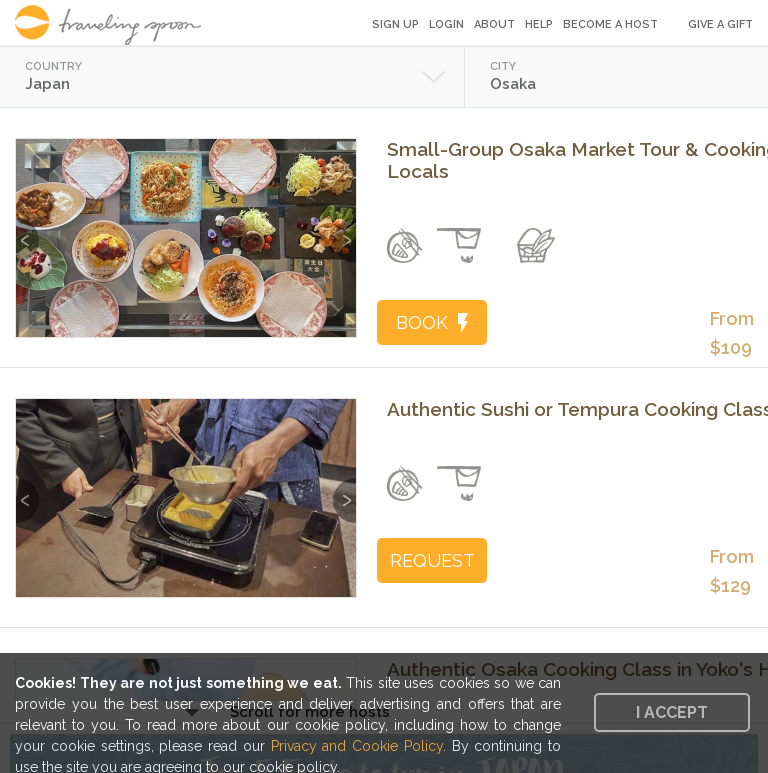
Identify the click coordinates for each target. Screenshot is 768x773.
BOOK (432, 322)
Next (344, 230)
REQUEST (432, 560)
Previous (27, 230)
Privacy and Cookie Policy (357, 746)
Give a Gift (720, 24)
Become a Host (610, 24)
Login (446, 24)
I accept (672, 712)
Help (539, 24)
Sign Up (395, 24)
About (494, 24)
